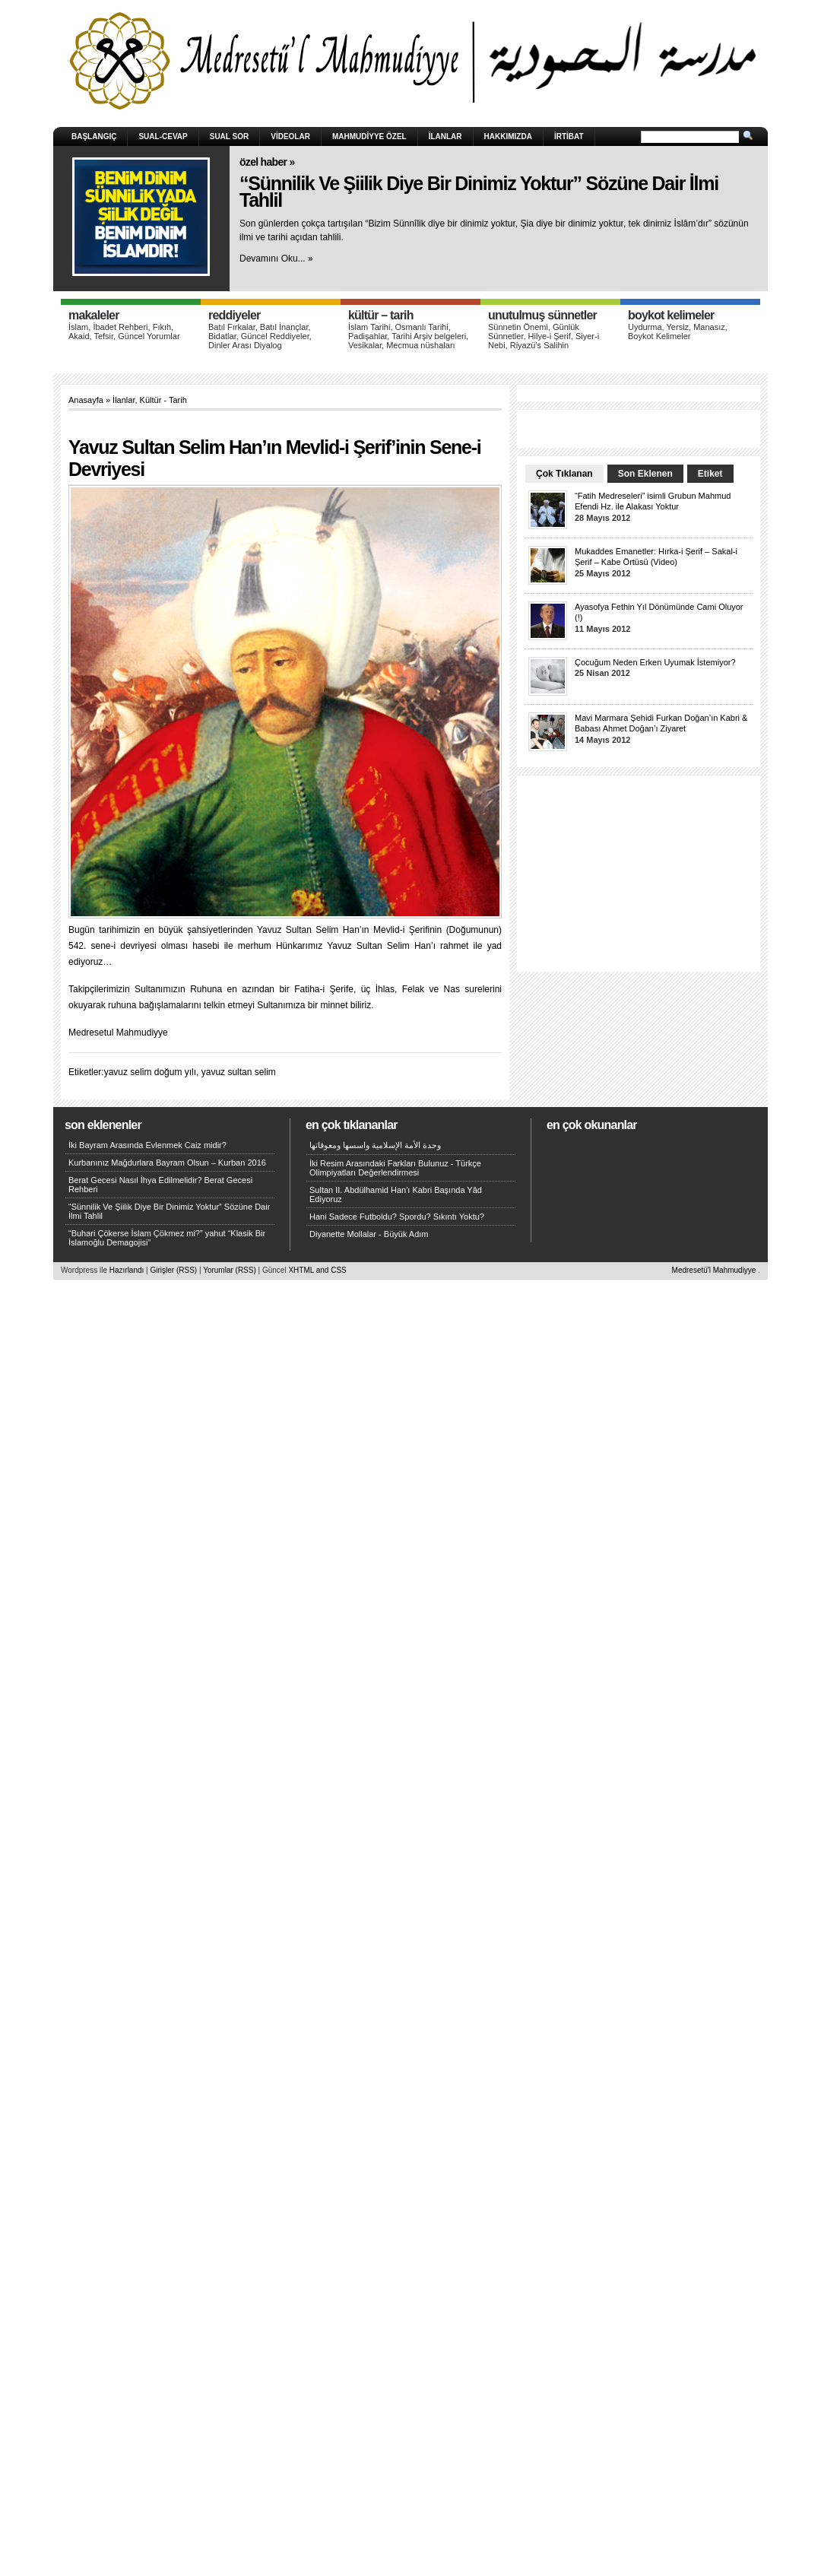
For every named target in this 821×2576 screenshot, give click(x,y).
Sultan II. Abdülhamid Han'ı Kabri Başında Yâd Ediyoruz (395, 1194)
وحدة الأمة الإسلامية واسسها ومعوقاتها (375, 1145)
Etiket (710, 473)
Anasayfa (85, 399)
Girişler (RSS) (173, 1270)
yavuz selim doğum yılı (150, 1072)
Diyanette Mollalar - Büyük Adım (369, 1234)
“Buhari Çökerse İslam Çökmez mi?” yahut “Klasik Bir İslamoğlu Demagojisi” (166, 1238)
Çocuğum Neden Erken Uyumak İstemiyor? (655, 662)
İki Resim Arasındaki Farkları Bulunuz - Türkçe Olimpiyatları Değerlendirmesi (395, 1168)
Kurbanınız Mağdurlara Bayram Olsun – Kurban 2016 (167, 1162)
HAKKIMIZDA (508, 136)
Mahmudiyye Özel (369, 136)
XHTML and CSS (317, 1270)
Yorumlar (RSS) (229, 1270)
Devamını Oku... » (276, 258)
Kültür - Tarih (163, 399)
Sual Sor (229, 136)
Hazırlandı (126, 1270)
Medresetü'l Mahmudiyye (714, 1270)
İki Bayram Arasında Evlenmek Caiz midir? (147, 1145)
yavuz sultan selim (238, 1072)
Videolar (290, 136)
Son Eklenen (645, 473)
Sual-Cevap (162, 136)
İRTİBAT (569, 136)
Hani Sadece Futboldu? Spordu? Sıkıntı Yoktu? (396, 1216)
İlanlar (445, 136)
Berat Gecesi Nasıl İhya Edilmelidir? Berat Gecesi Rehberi (160, 1184)
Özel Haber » (267, 162)
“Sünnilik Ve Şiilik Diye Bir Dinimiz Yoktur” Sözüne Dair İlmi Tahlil (478, 192)
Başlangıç (93, 136)
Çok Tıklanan (564, 473)
